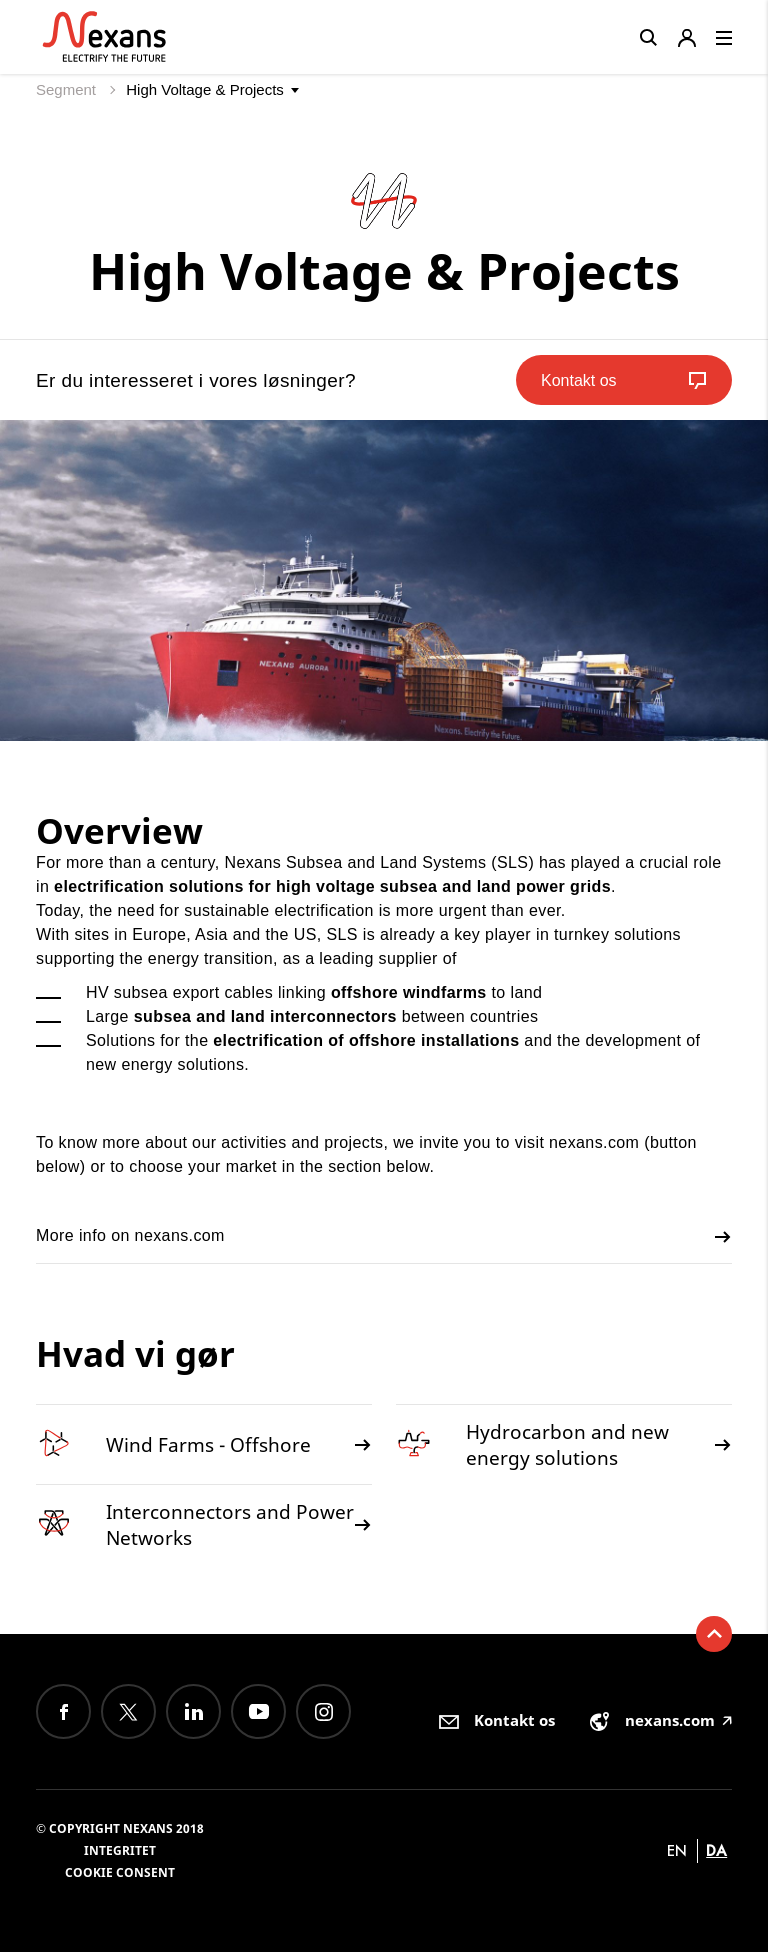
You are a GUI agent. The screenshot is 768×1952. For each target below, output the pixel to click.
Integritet (120, 1850)
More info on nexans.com (384, 1237)
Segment (68, 89)
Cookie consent (120, 1872)
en (677, 1850)
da (716, 1850)
